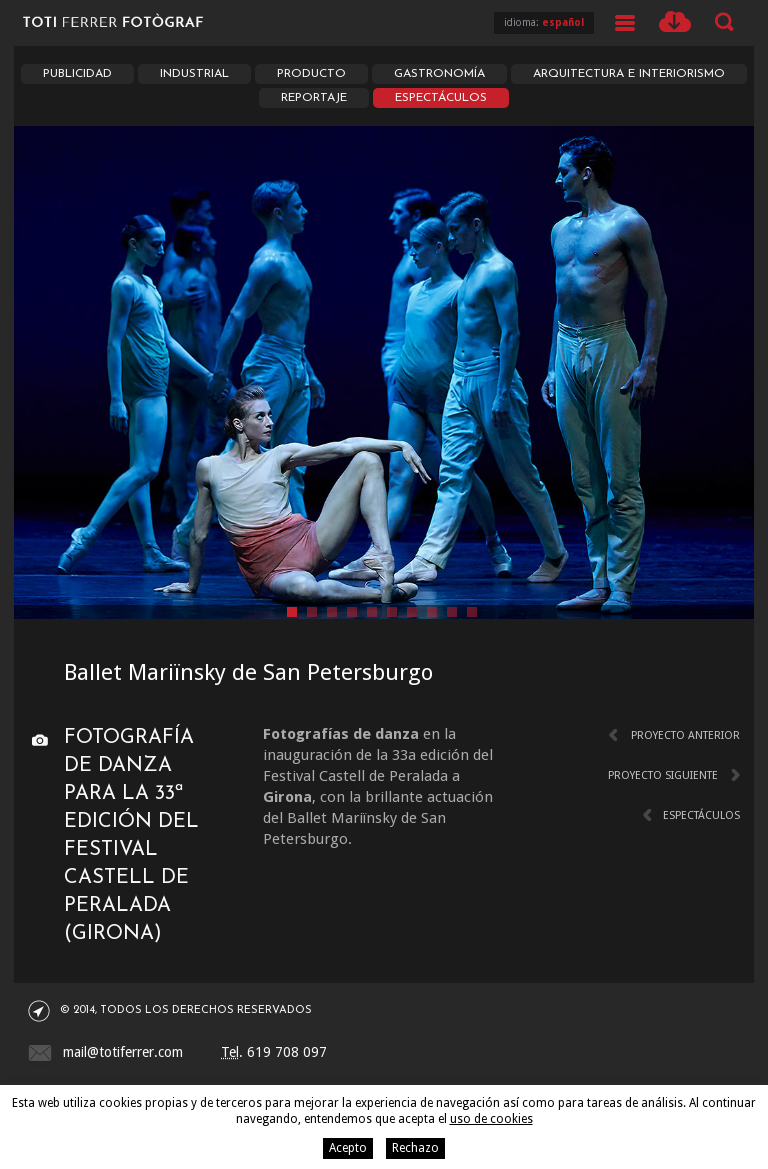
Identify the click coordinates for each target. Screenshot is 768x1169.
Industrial (194, 74)
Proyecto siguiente (663, 775)
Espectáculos (441, 98)
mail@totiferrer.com (123, 1052)
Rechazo (415, 1148)
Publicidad (77, 74)
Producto (311, 74)
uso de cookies (491, 1119)
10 (472, 612)
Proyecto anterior (685, 735)
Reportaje (314, 98)
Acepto (348, 1148)
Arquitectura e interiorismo (629, 74)
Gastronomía (439, 74)
